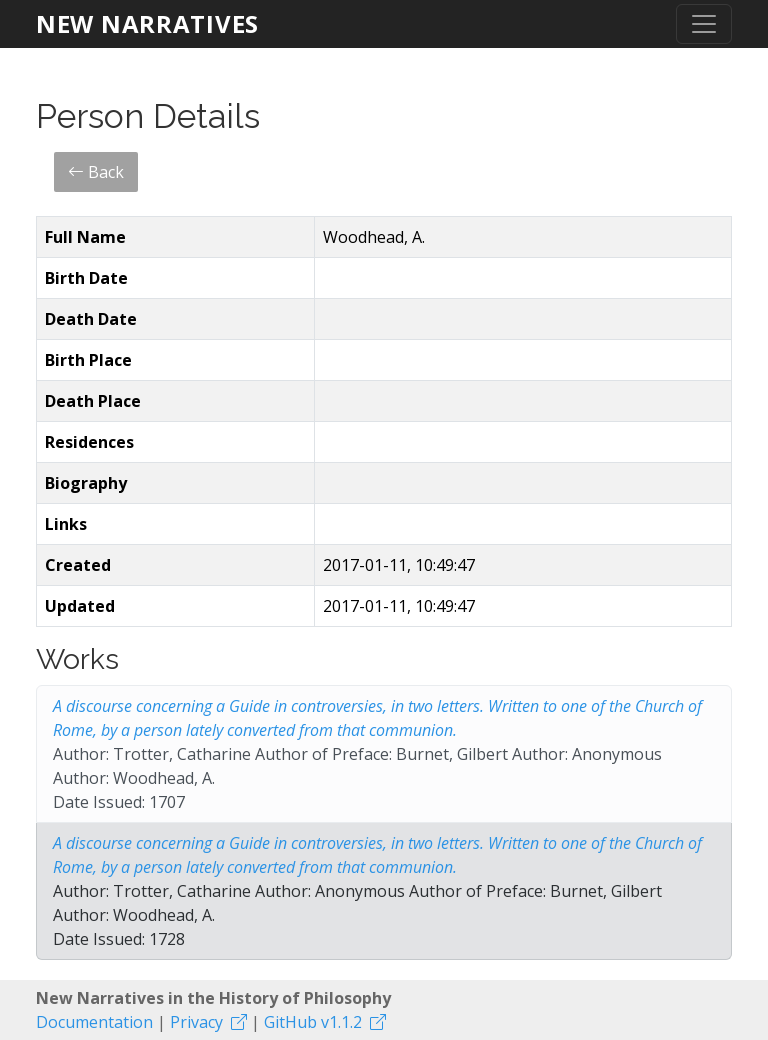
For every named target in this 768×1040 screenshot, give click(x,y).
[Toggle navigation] (704, 24)
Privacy (196, 1022)
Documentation (94, 1022)
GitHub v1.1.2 (313, 1022)
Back (96, 172)
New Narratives (147, 23)
